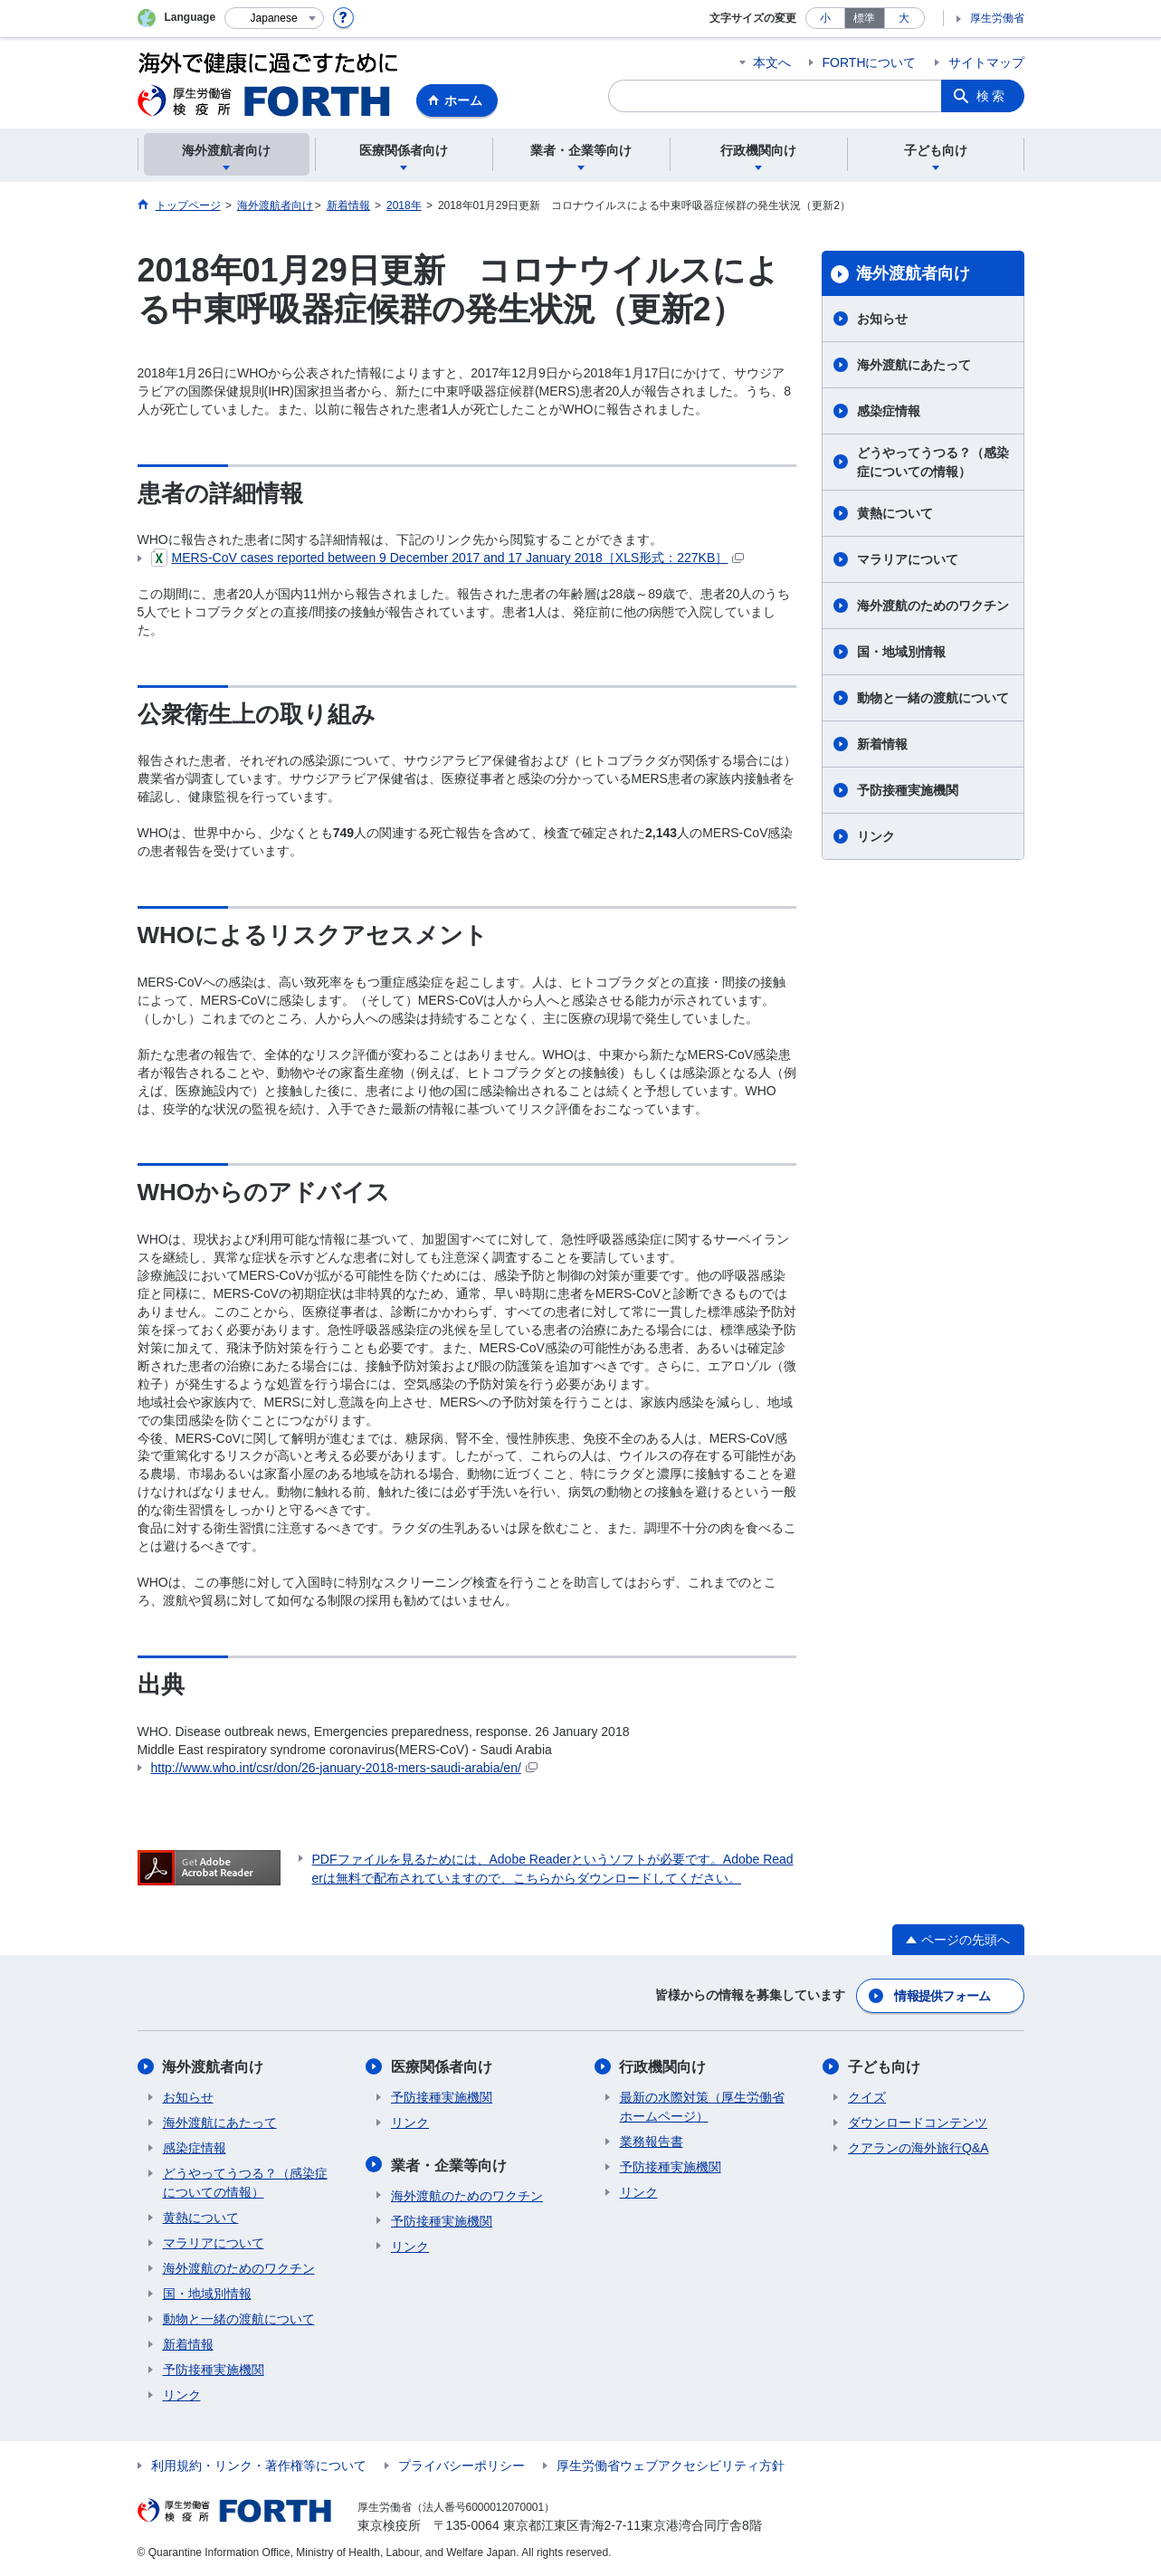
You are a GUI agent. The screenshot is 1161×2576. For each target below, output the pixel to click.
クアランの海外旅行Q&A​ (918, 2148)
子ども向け (884, 2067)
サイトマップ (986, 62)
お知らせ (882, 318)
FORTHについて (870, 62)
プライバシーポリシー (461, 2465)
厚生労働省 (997, 18)
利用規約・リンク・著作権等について (258, 2465)
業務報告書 (651, 2141)
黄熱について (895, 513)
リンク (876, 836)
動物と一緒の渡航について (933, 698)
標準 (864, 18)
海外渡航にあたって (914, 365)
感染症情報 (888, 411)
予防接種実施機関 (907, 790)
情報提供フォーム (942, 1996)
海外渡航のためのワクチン (933, 605)
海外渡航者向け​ (913, 273)
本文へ (772, 62)
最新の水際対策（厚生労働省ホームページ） (702, 2106)
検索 (991, 96)
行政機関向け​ (663, 2067)
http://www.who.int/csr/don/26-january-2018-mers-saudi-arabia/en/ (344, 1767)
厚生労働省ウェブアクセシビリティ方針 (671, 2465)
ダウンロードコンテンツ (917, 2122)
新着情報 (882, 744)
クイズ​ (867, 2097)
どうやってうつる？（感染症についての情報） (933, 462)
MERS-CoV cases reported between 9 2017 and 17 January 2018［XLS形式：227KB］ (448, 558)
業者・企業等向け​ (449, 2164)
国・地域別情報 (901, 651)
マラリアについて (907, 559)
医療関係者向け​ (441, 2067)
